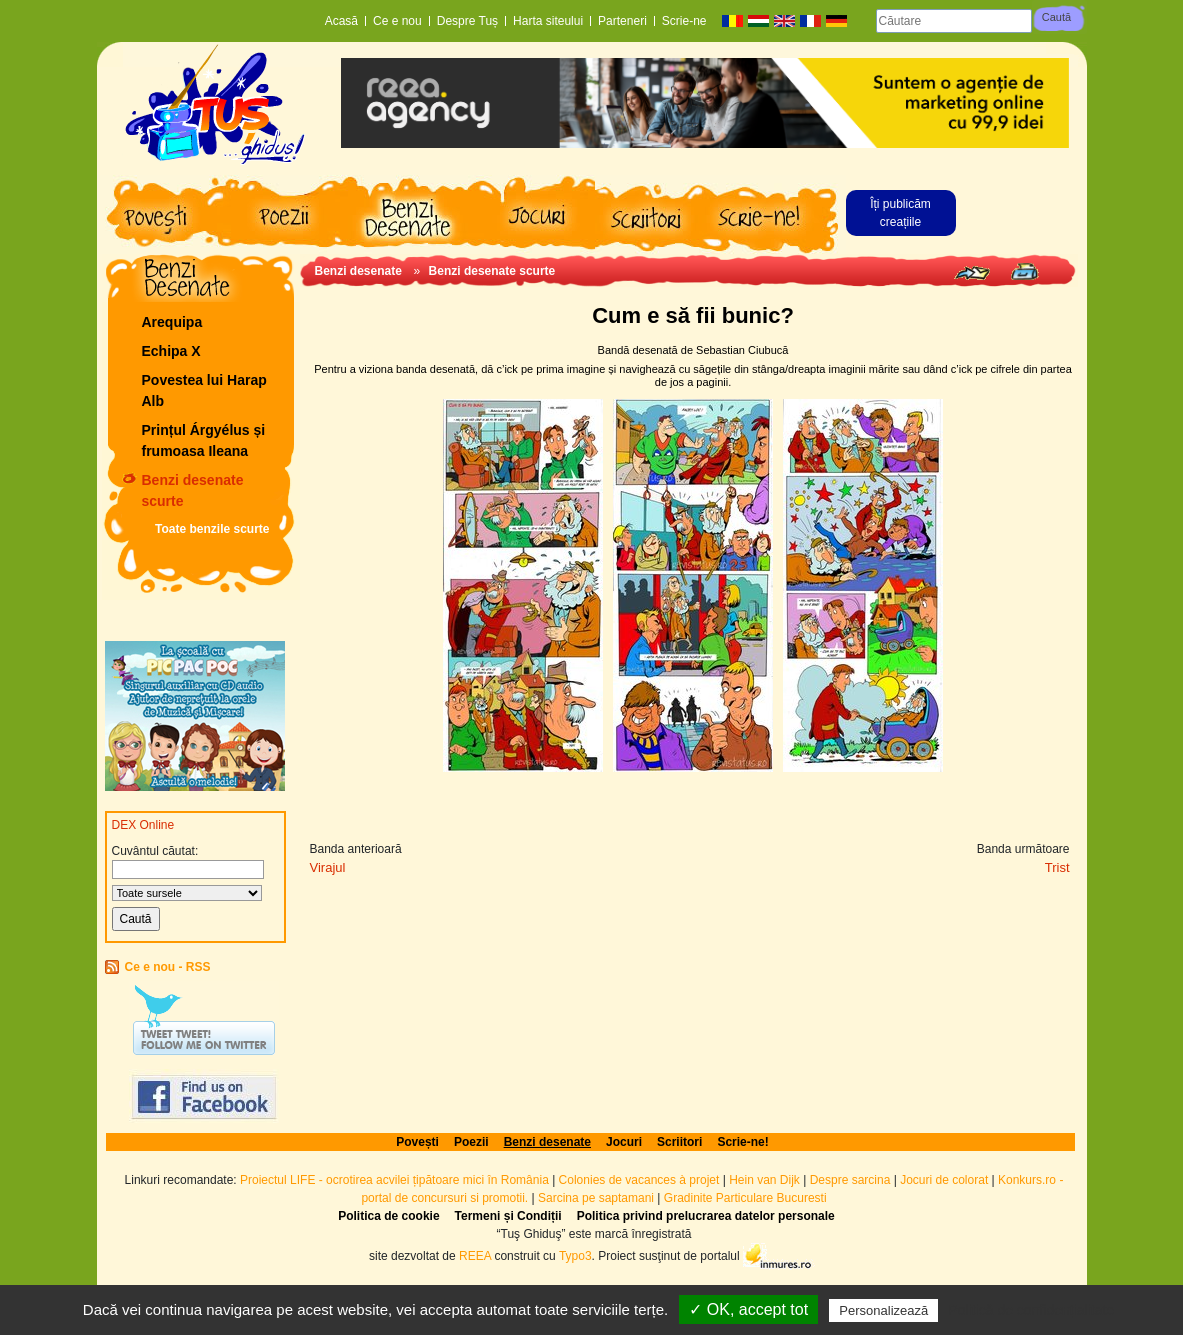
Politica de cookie (388, 1216)
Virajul (328, 867)
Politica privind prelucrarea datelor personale (706, 1216)
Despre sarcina (850, 1180)
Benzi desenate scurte (193, 490)
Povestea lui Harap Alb (204, 390)
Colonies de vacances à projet (639, 1180)
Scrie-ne (684, 21)
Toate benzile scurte (212, 529)
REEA (475, 1255)
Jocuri (624, 1142)
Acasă (341, 21)
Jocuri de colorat (945, 1180)
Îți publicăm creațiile (900, 213)
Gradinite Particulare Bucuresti (745, 1198)
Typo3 (575, 1255)
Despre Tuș (467, 21)
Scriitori (679, 1142)
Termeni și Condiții (508, 1216)
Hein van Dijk (764, 1180)
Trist (1057, 867)
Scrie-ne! (742, 1142)
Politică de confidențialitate (1031, 1310)
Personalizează (883, 1310)
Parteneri (622, 21)
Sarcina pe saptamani (596, 1198)
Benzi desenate (358, 271)
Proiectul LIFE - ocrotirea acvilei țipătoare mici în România (394, 1180)
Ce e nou (397, 21)
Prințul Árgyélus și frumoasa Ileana (204, 440)
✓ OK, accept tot (748, 1309)
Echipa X (171, 351)
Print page (1024, 271)
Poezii (471, 1142)
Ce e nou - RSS (168, 967)
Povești (417, 1142)
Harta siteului (548, 21)
